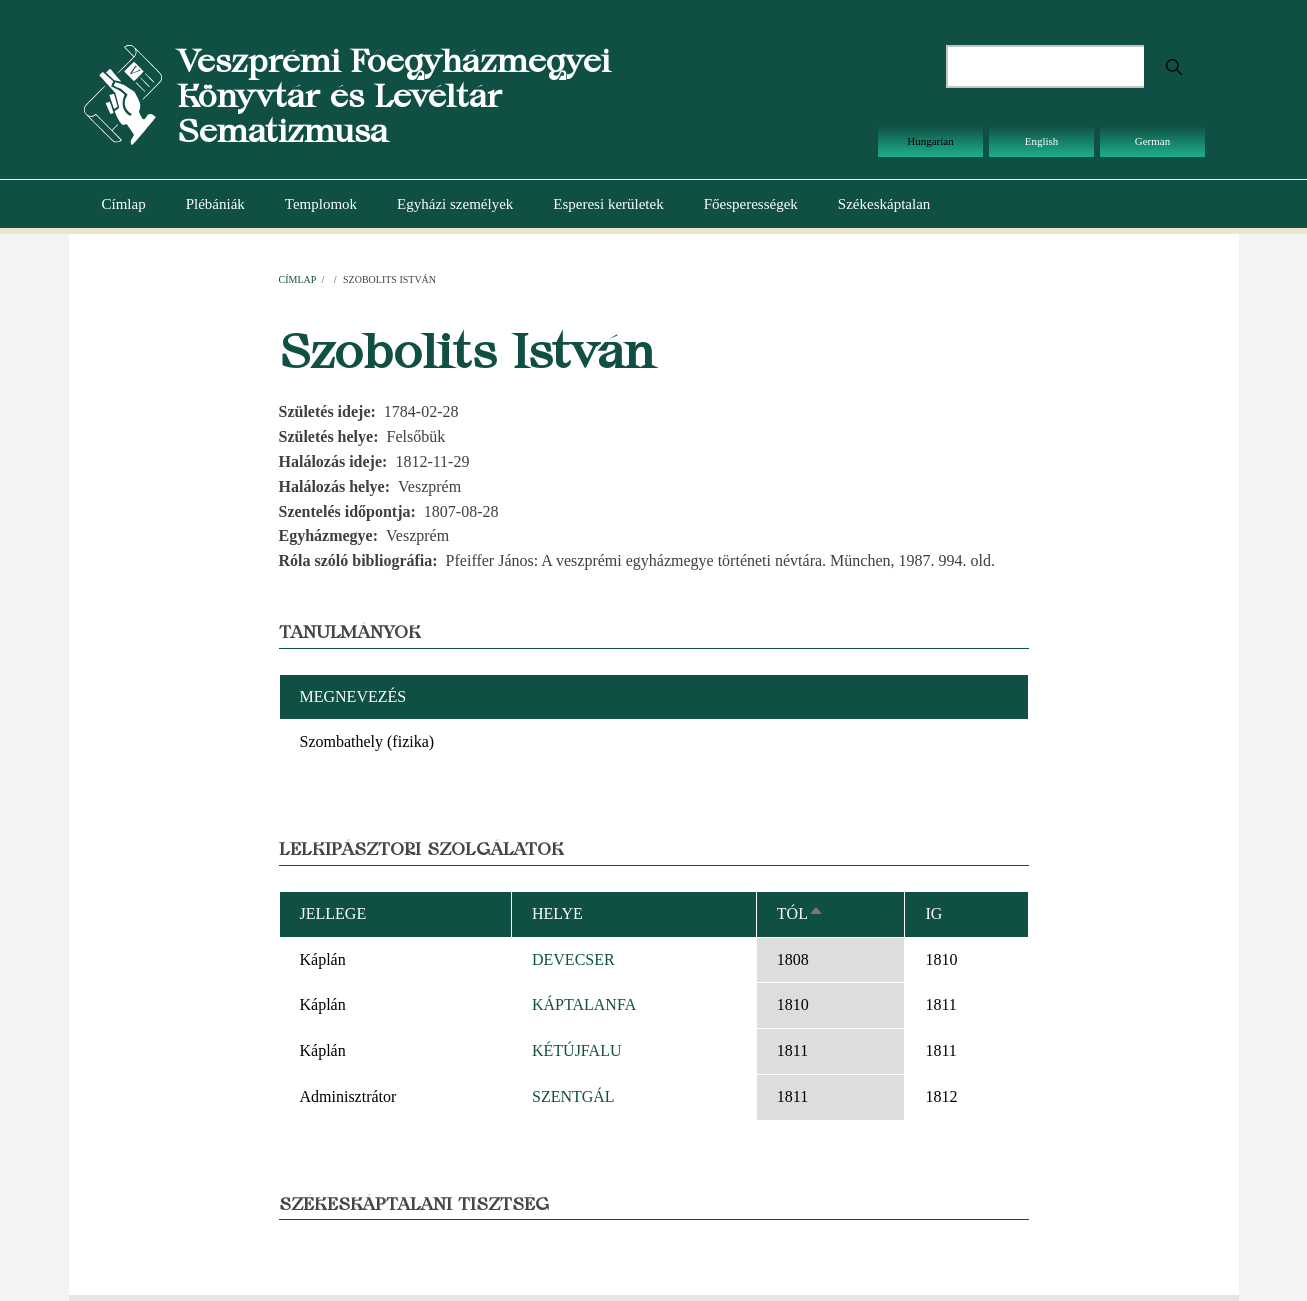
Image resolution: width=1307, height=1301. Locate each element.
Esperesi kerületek (608, 204)
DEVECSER (573, 959)
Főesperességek (751, 204)
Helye (557, 913)
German (1152, 141)
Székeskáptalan (884, 204)
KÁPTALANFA (584, 1004)
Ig (933, 913)
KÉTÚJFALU (576, 1050)
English (1042, 141)
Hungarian (930, 141)
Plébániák (215, 204)
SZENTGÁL (573, 1096)
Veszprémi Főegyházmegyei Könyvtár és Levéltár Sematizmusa (393, 95)
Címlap (124, 204)
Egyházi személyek (455, 204)
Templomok (321, 204)
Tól (800, 913)
